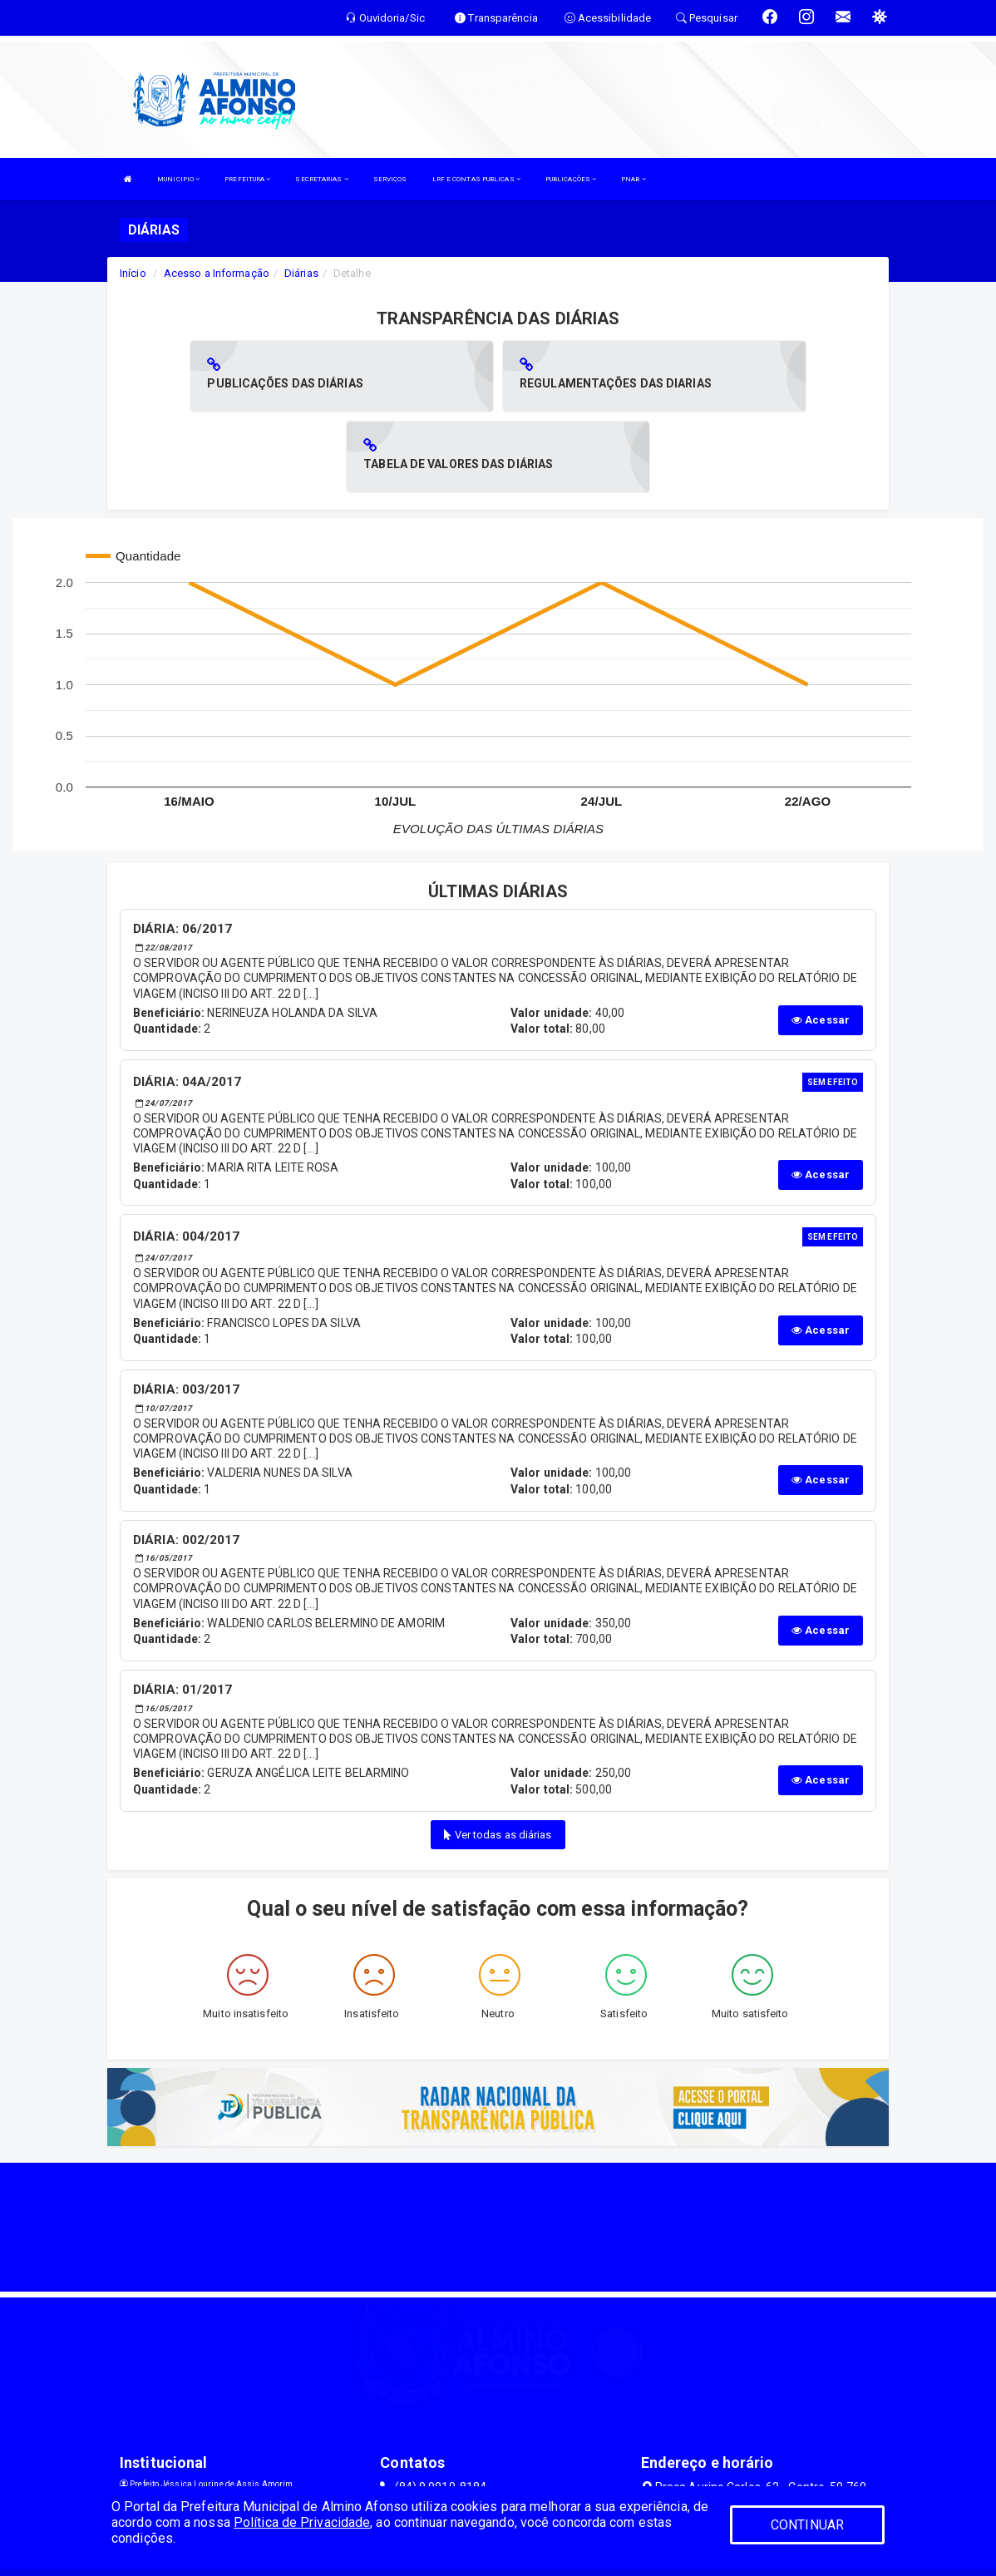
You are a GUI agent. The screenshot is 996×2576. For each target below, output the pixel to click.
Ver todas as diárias (497, 1754)
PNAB (633, 179)
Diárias (301, 273)
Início (133, 273)
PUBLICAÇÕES (570, 179)
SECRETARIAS (321, 179)
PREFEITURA (247, 179)
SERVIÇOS (390, 179)
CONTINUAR (807, 2525)
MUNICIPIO (178, 179)
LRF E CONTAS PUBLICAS (476, 179)
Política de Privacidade (302, 2522)
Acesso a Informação (216, 273)
